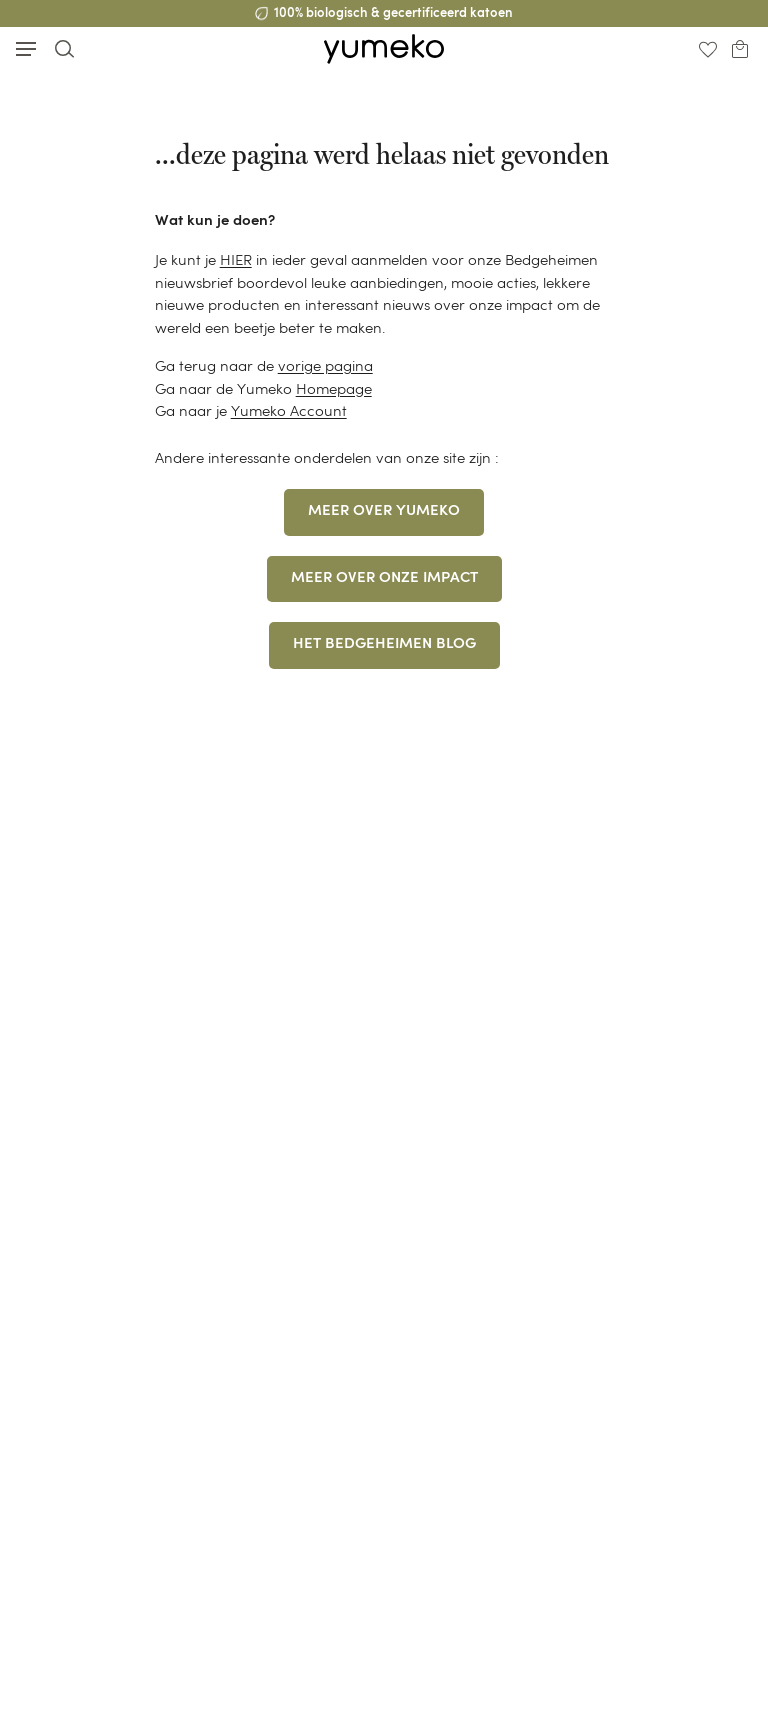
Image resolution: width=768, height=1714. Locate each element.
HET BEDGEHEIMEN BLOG (384, 644)
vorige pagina (325, 365)
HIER (236, 259)
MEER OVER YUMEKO (384, 511)
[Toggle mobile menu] (26, 49)
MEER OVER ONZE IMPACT (384, 578)
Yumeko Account (289, 410)
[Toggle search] (64, 48)
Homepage (334, 388)
